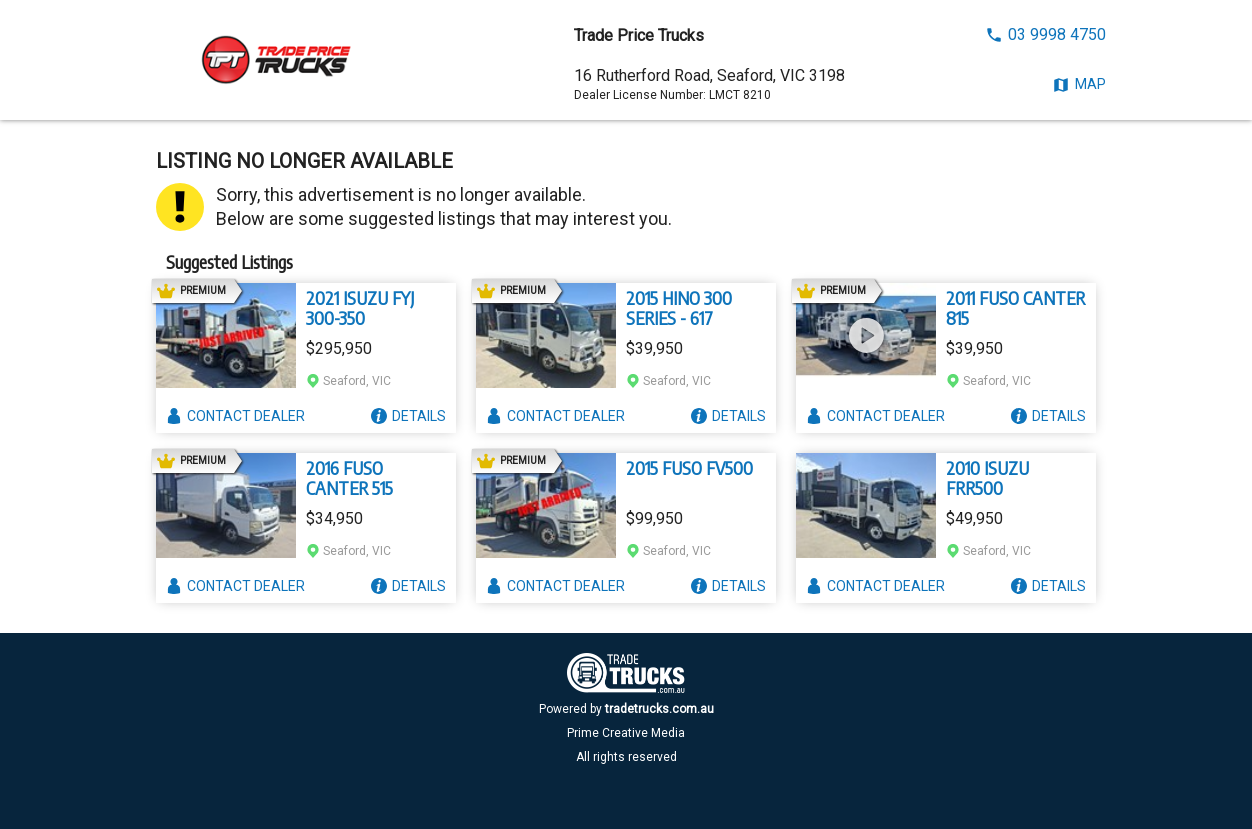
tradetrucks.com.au (659, 709)
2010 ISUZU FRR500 (987, 478)
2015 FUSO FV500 (689, 468)
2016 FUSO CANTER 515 (349, 478)
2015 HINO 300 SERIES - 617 (679, 308)
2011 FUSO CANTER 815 (1015, 308)
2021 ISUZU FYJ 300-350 (360, 308)
